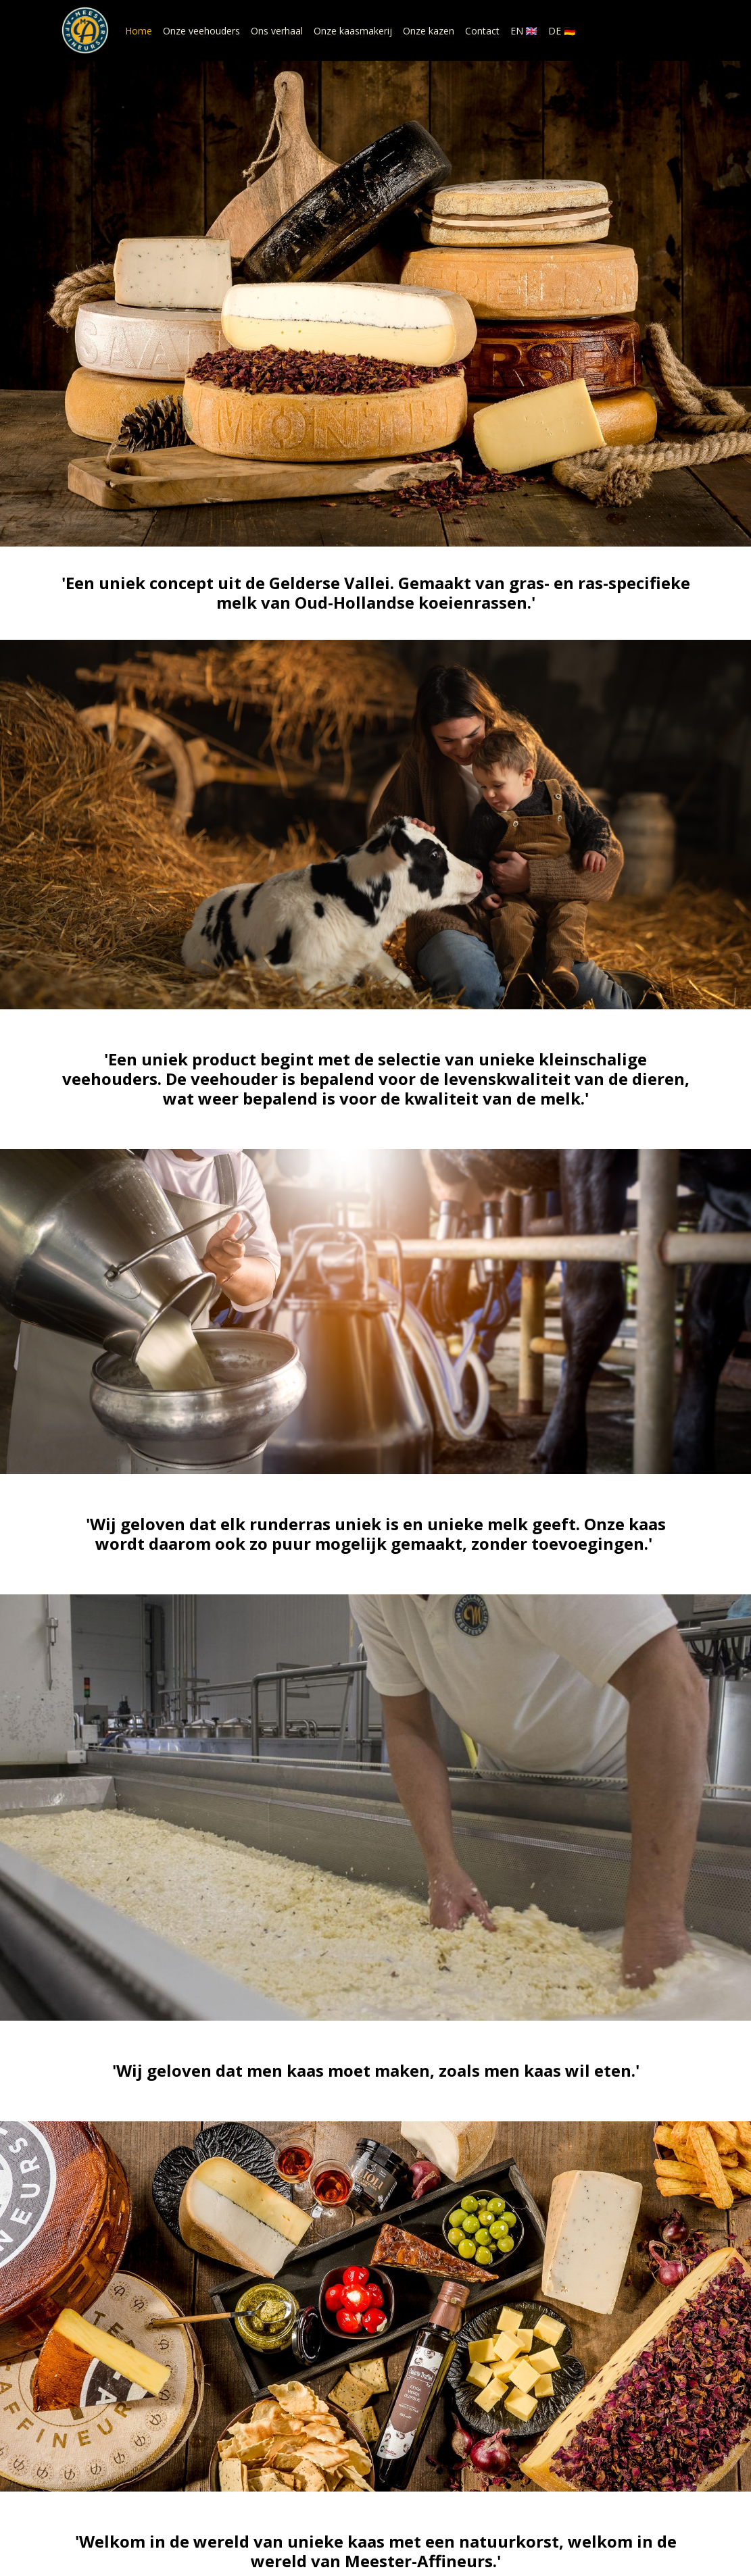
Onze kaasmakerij (353, 30)
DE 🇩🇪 (561, 30)
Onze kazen (428, 30)
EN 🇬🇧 (523, 30)
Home (138, 30)
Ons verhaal (277, 30)
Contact (482, 30)
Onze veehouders (201, 30)
